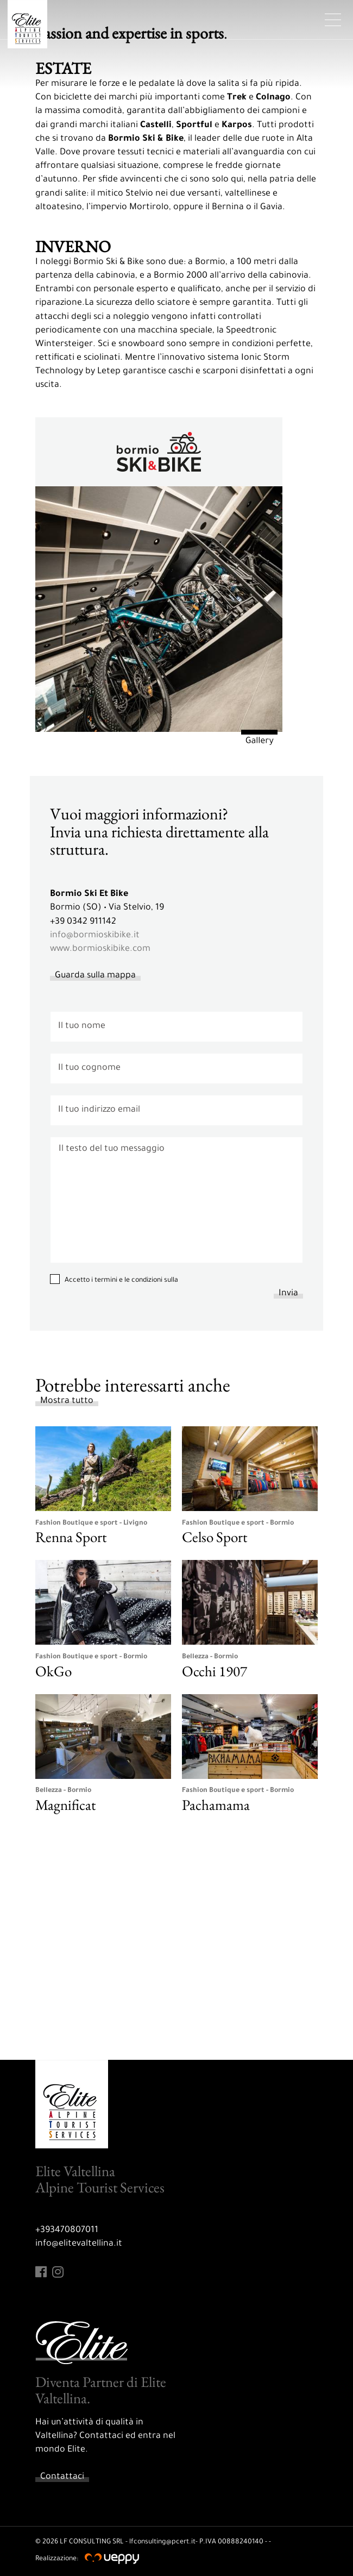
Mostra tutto (66, 1401)
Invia (288, 1294)
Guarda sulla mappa (95, 976)
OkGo (53, 1671)
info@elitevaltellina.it (78, 2244)
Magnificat (65, 1804)
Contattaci (62, 2477)
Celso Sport (214, 1536)
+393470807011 (66, 2230)
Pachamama (216, 1804)
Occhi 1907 (214, 1671)
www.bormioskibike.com (100, 949)
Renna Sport (70, 1536)
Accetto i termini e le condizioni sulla (121, 1280)
